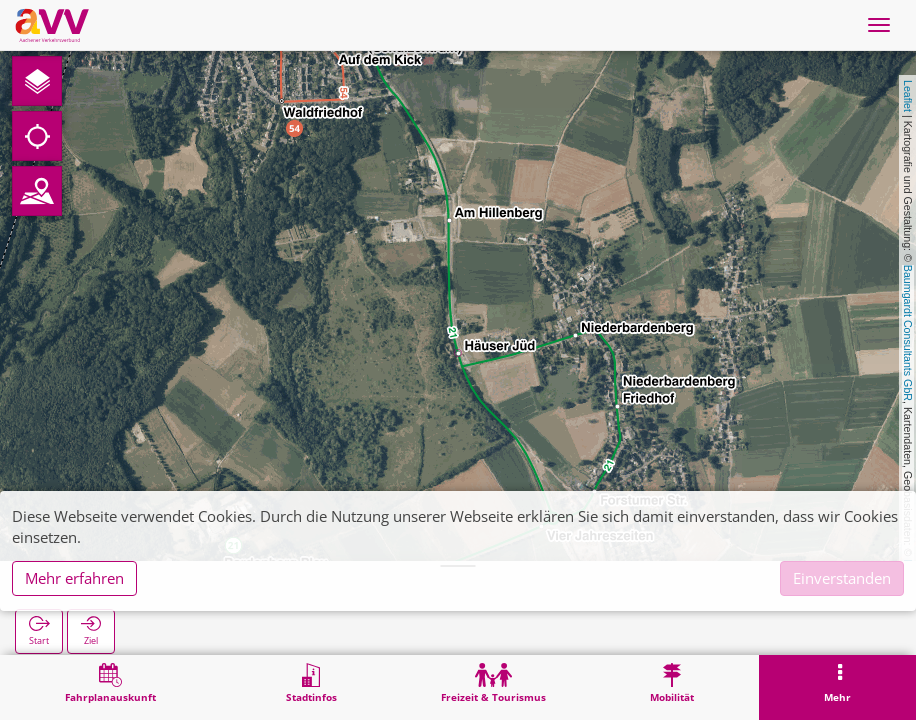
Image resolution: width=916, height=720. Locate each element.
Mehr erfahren (74, 578)
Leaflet (908, 96)
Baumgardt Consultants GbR (908, 333)
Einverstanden (842, 578)
